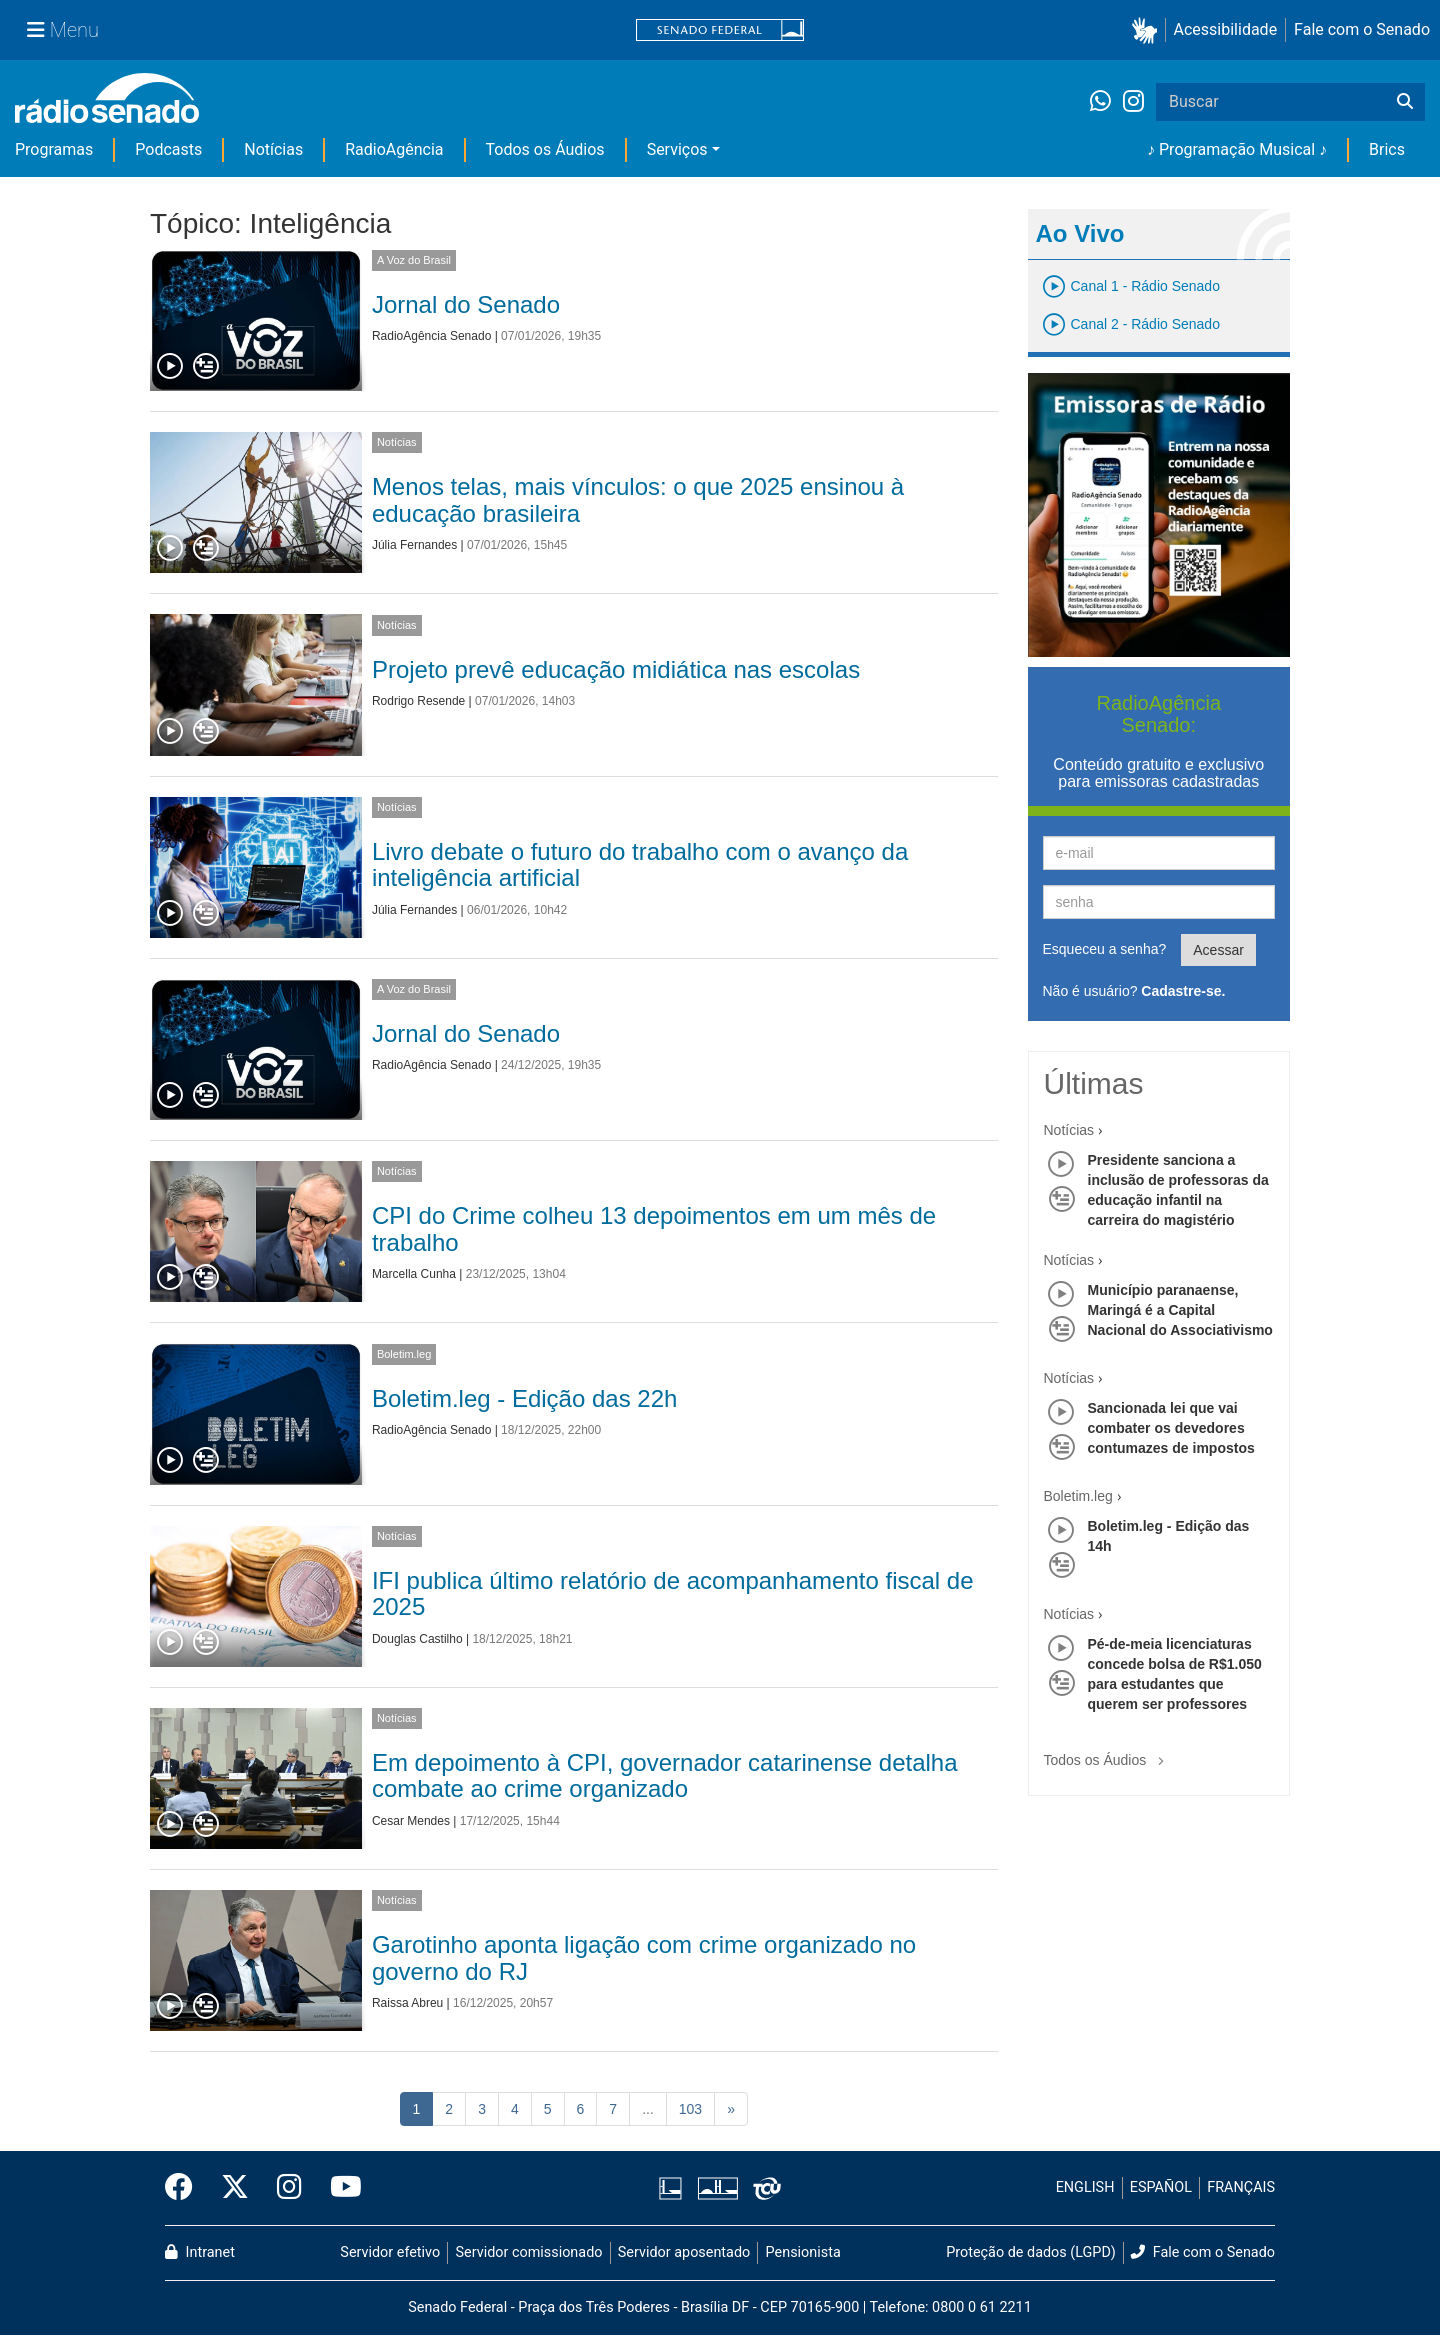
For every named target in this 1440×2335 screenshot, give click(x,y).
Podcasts (168, 149)
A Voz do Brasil (414, 260)
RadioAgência (394, 149)
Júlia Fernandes (414, 545)
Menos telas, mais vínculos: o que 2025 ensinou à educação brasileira (638, 499)
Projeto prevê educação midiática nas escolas (616, 669)
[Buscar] (1405, 102)
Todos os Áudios (545, 149)
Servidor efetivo (390, 2252)
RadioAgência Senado (431, 336)
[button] (1148, 30)
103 (690, 2109)
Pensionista (803, 2252)
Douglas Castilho (417, 1639)
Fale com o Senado (1362, 29)
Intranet (200, 2252)
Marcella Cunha (414, 1274)
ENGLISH (1085, 2187)
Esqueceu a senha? (1105, 949)
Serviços (677, 149)
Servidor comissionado (529, 2252)
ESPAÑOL (1161, 2187)
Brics (1387, 149)
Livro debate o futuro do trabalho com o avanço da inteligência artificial (640, 864)
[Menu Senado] (63, 30)
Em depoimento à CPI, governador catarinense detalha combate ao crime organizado (665, 1775)
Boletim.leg (404, 1354)
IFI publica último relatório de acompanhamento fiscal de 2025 (673, 1593)
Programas (54, 149)
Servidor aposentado (684, 2252)
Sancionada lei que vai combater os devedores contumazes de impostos (1171, 1428)
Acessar (1218, 950)
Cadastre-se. (1183, 991)
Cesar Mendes (411, 1821)
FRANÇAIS (1241, 2187)
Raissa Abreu (407, 2003)
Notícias (273, 149)
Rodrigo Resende (418, 701)
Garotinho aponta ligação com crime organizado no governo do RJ (644, 1957)
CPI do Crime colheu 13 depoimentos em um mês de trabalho (654, 1228)
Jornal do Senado (466, 304)
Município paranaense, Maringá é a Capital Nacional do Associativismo (1180, 1310)
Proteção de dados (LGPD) (1031, 2252)
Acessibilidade (1226, 29)
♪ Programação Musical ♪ (1237, 149)
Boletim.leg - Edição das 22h (525, 1398)
